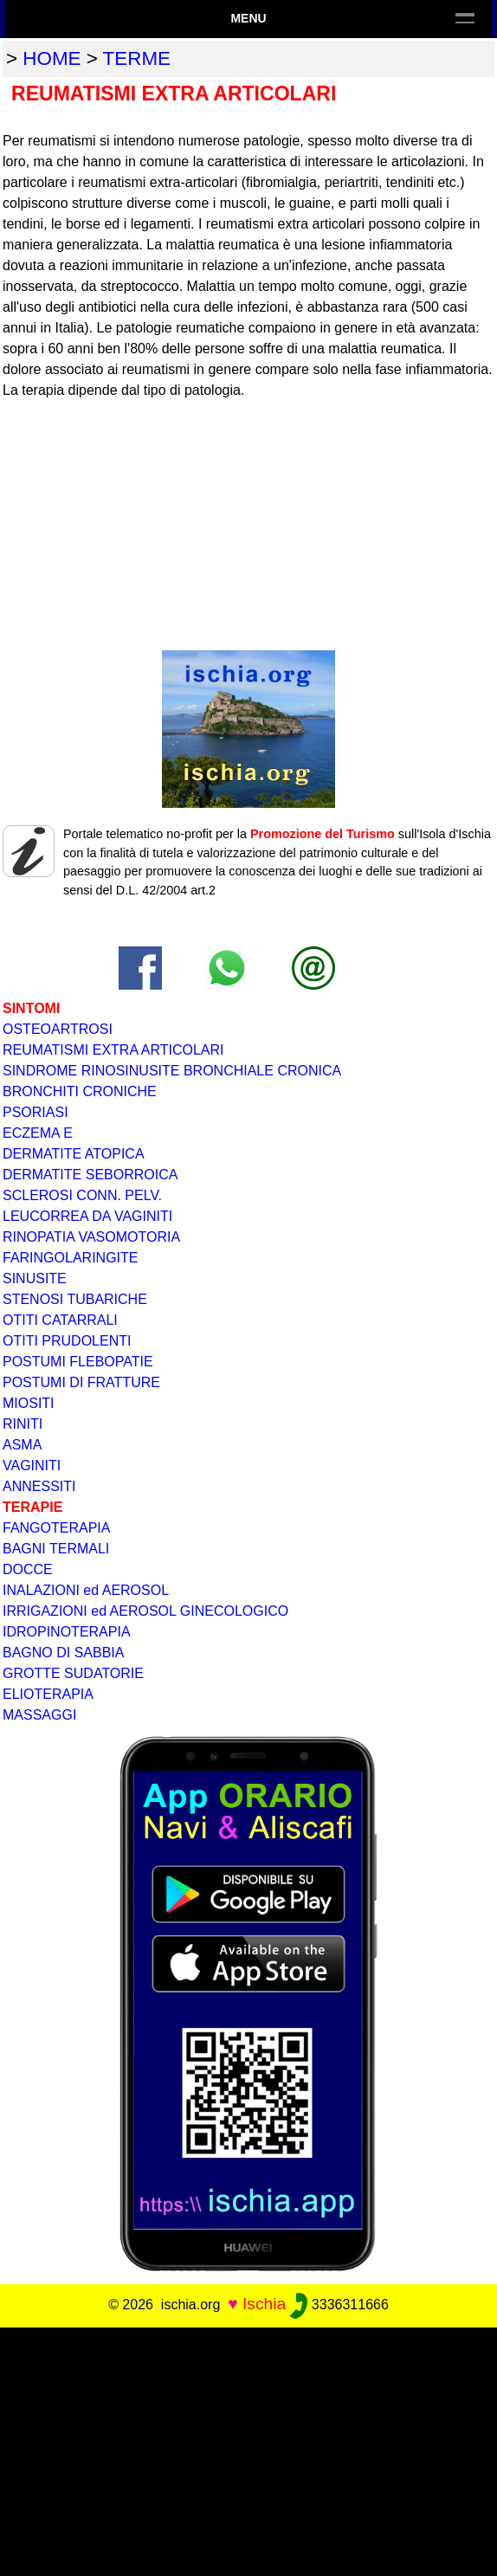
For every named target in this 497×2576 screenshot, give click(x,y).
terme (137, 58)
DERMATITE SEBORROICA (90, 1174)
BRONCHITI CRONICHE (80, 1091)
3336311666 (339, 2304)
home (52, 58)
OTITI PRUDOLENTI (67, 1340)
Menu (248, 18)
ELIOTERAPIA (48, 1694)
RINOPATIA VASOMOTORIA (91, 1237)
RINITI (22, 1424)
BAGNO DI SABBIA (63, 1652)
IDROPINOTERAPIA (67, 1631)
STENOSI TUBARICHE (75, 1299)
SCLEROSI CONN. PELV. (82, 1195)
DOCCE (28, 1569)
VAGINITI (32, 1465)
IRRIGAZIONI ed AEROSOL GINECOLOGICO (145, 1611)
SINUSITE (35, 1278)
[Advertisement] (248, 2448)
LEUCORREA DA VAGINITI (87, 1216)
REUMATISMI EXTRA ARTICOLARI (113, 1050)
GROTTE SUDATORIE (73, 1673)
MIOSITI (29, 1403)
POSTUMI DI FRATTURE (81, 1382)
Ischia (264, 2304)
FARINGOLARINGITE (70, 1257)
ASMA (22, 1444)
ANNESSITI (39, 1486)
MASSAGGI (39, 1715)
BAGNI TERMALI (56, 1548)
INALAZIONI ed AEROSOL (86, 1590)
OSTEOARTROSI (58, 1029)
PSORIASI (35, 1112)
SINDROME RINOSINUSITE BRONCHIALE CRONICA (172, 1070)
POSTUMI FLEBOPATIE (78, 1361)
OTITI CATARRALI (60, 1320)
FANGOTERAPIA (56, 1527)
